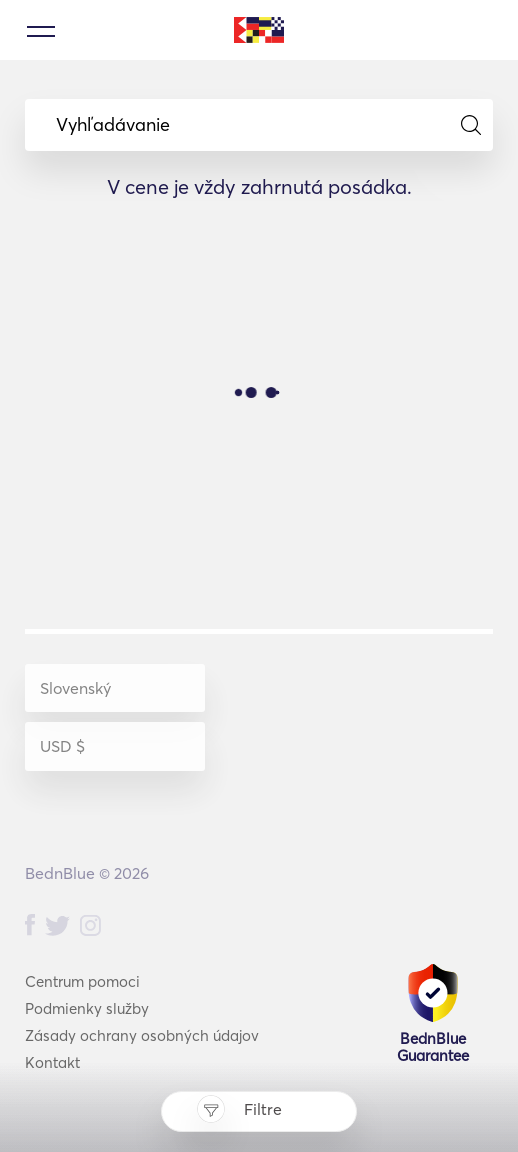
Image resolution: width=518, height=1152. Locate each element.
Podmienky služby (87, 1008)
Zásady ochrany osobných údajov (142, 1035)
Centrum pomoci (82, 981)
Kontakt (52, 1062)
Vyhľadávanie (268, 125)
